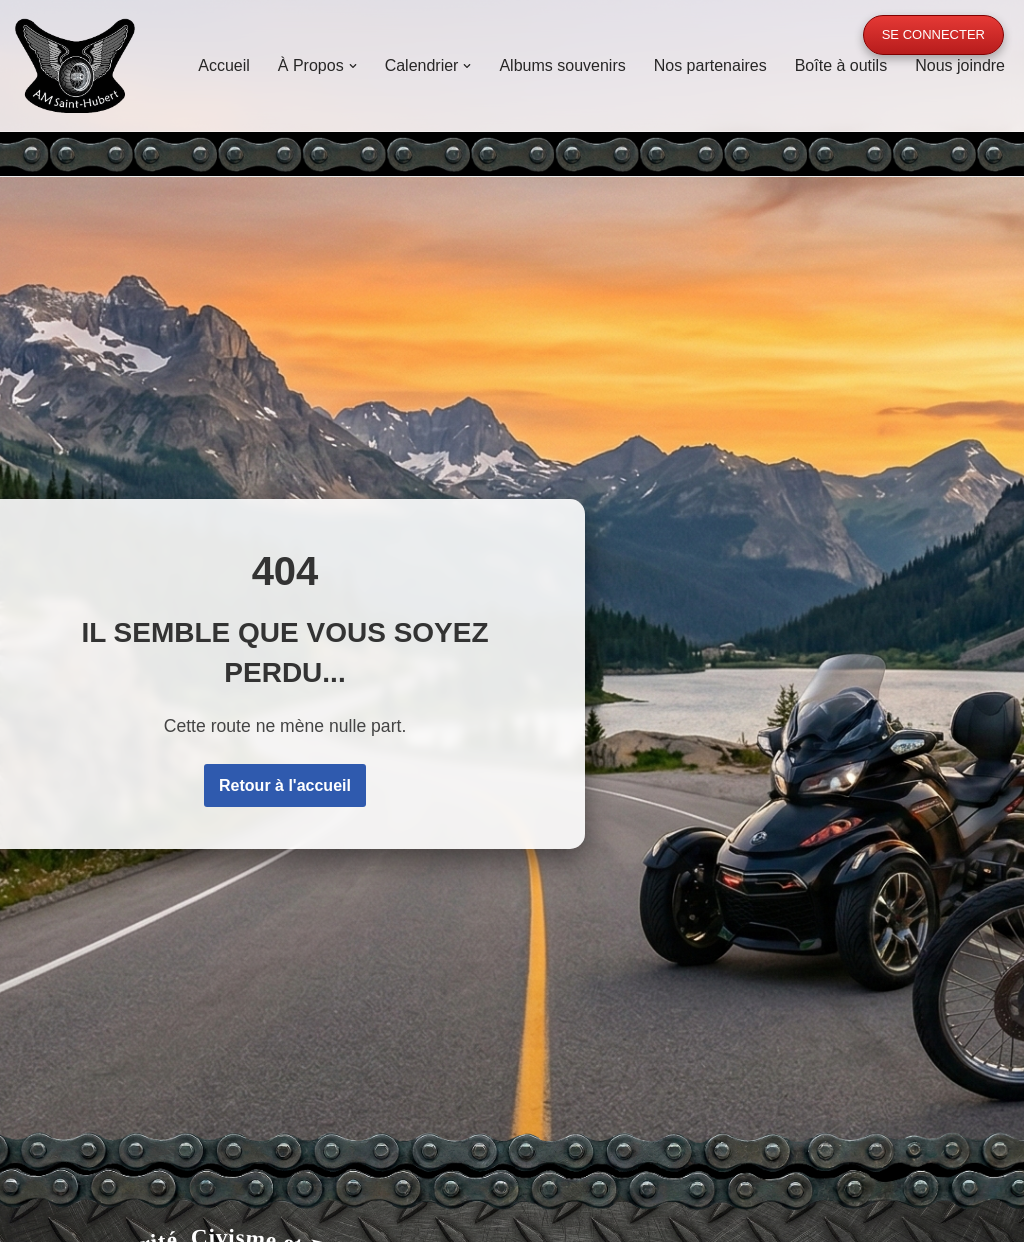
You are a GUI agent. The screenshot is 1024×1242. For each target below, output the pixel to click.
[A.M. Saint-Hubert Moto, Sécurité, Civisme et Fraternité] (75, 65)
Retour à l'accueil (285, 785)
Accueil (224, 65)
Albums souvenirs (562, 65)
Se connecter (933, 34)
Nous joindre (960, 65)
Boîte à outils (841, 65)
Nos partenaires (710, 65)
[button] (353, 66)
